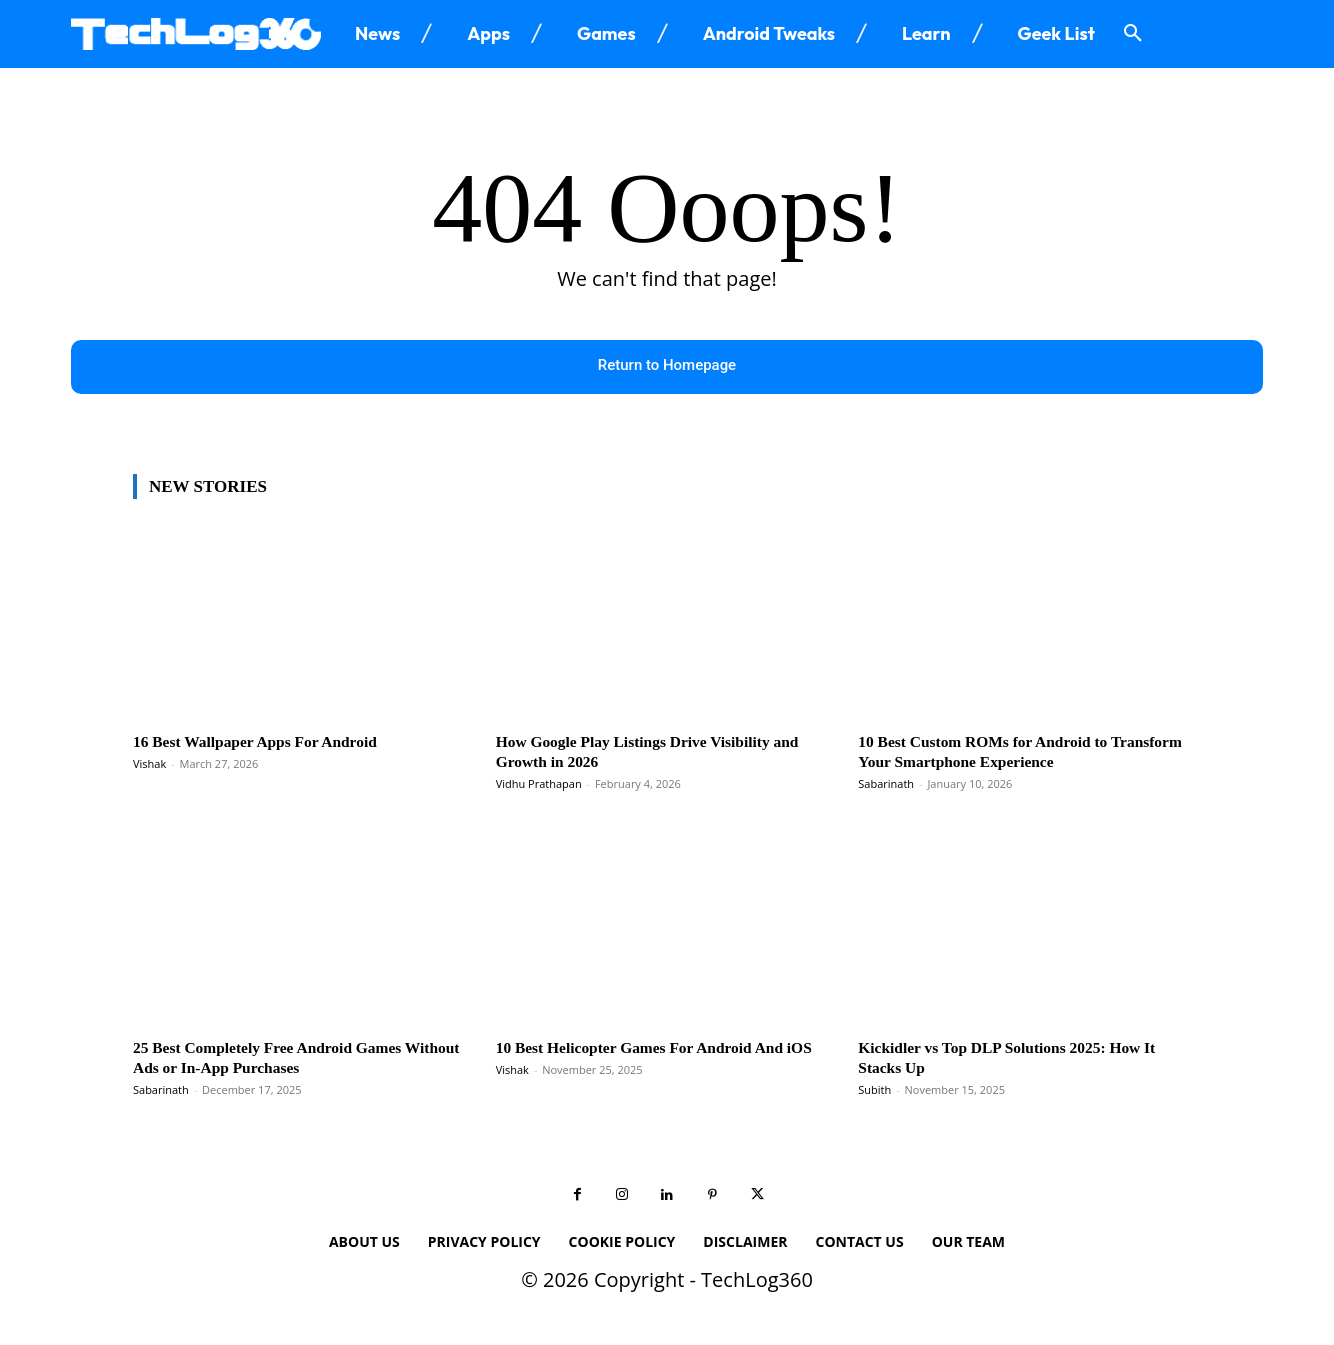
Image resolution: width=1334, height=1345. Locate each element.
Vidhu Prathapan (539, 784)
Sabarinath (886, 784)
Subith (874, 1090)
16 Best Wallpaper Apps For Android (267, 741)
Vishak (149, 764)
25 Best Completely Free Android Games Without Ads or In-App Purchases (280, 1057)
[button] (1133, 34)
